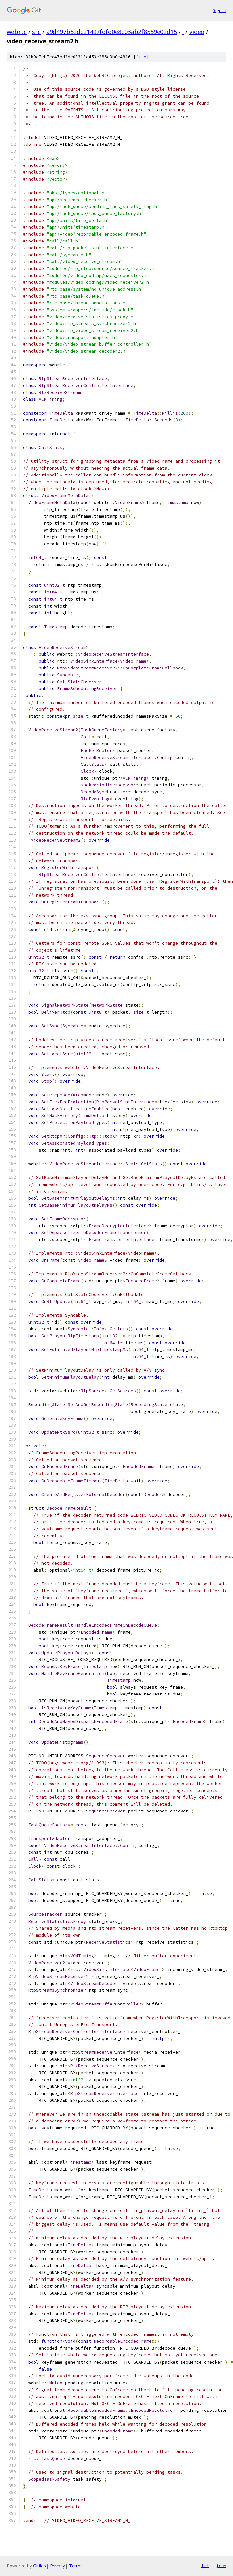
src (36, 32)
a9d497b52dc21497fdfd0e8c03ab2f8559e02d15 (111, 32)
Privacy (57, 2566)
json (221, 2565)
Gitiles (39, 2566)
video (196, 32)
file (141, 57)
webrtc (17, 32)
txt (205, 2565)
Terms (76, 2566)
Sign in (219, 10)
